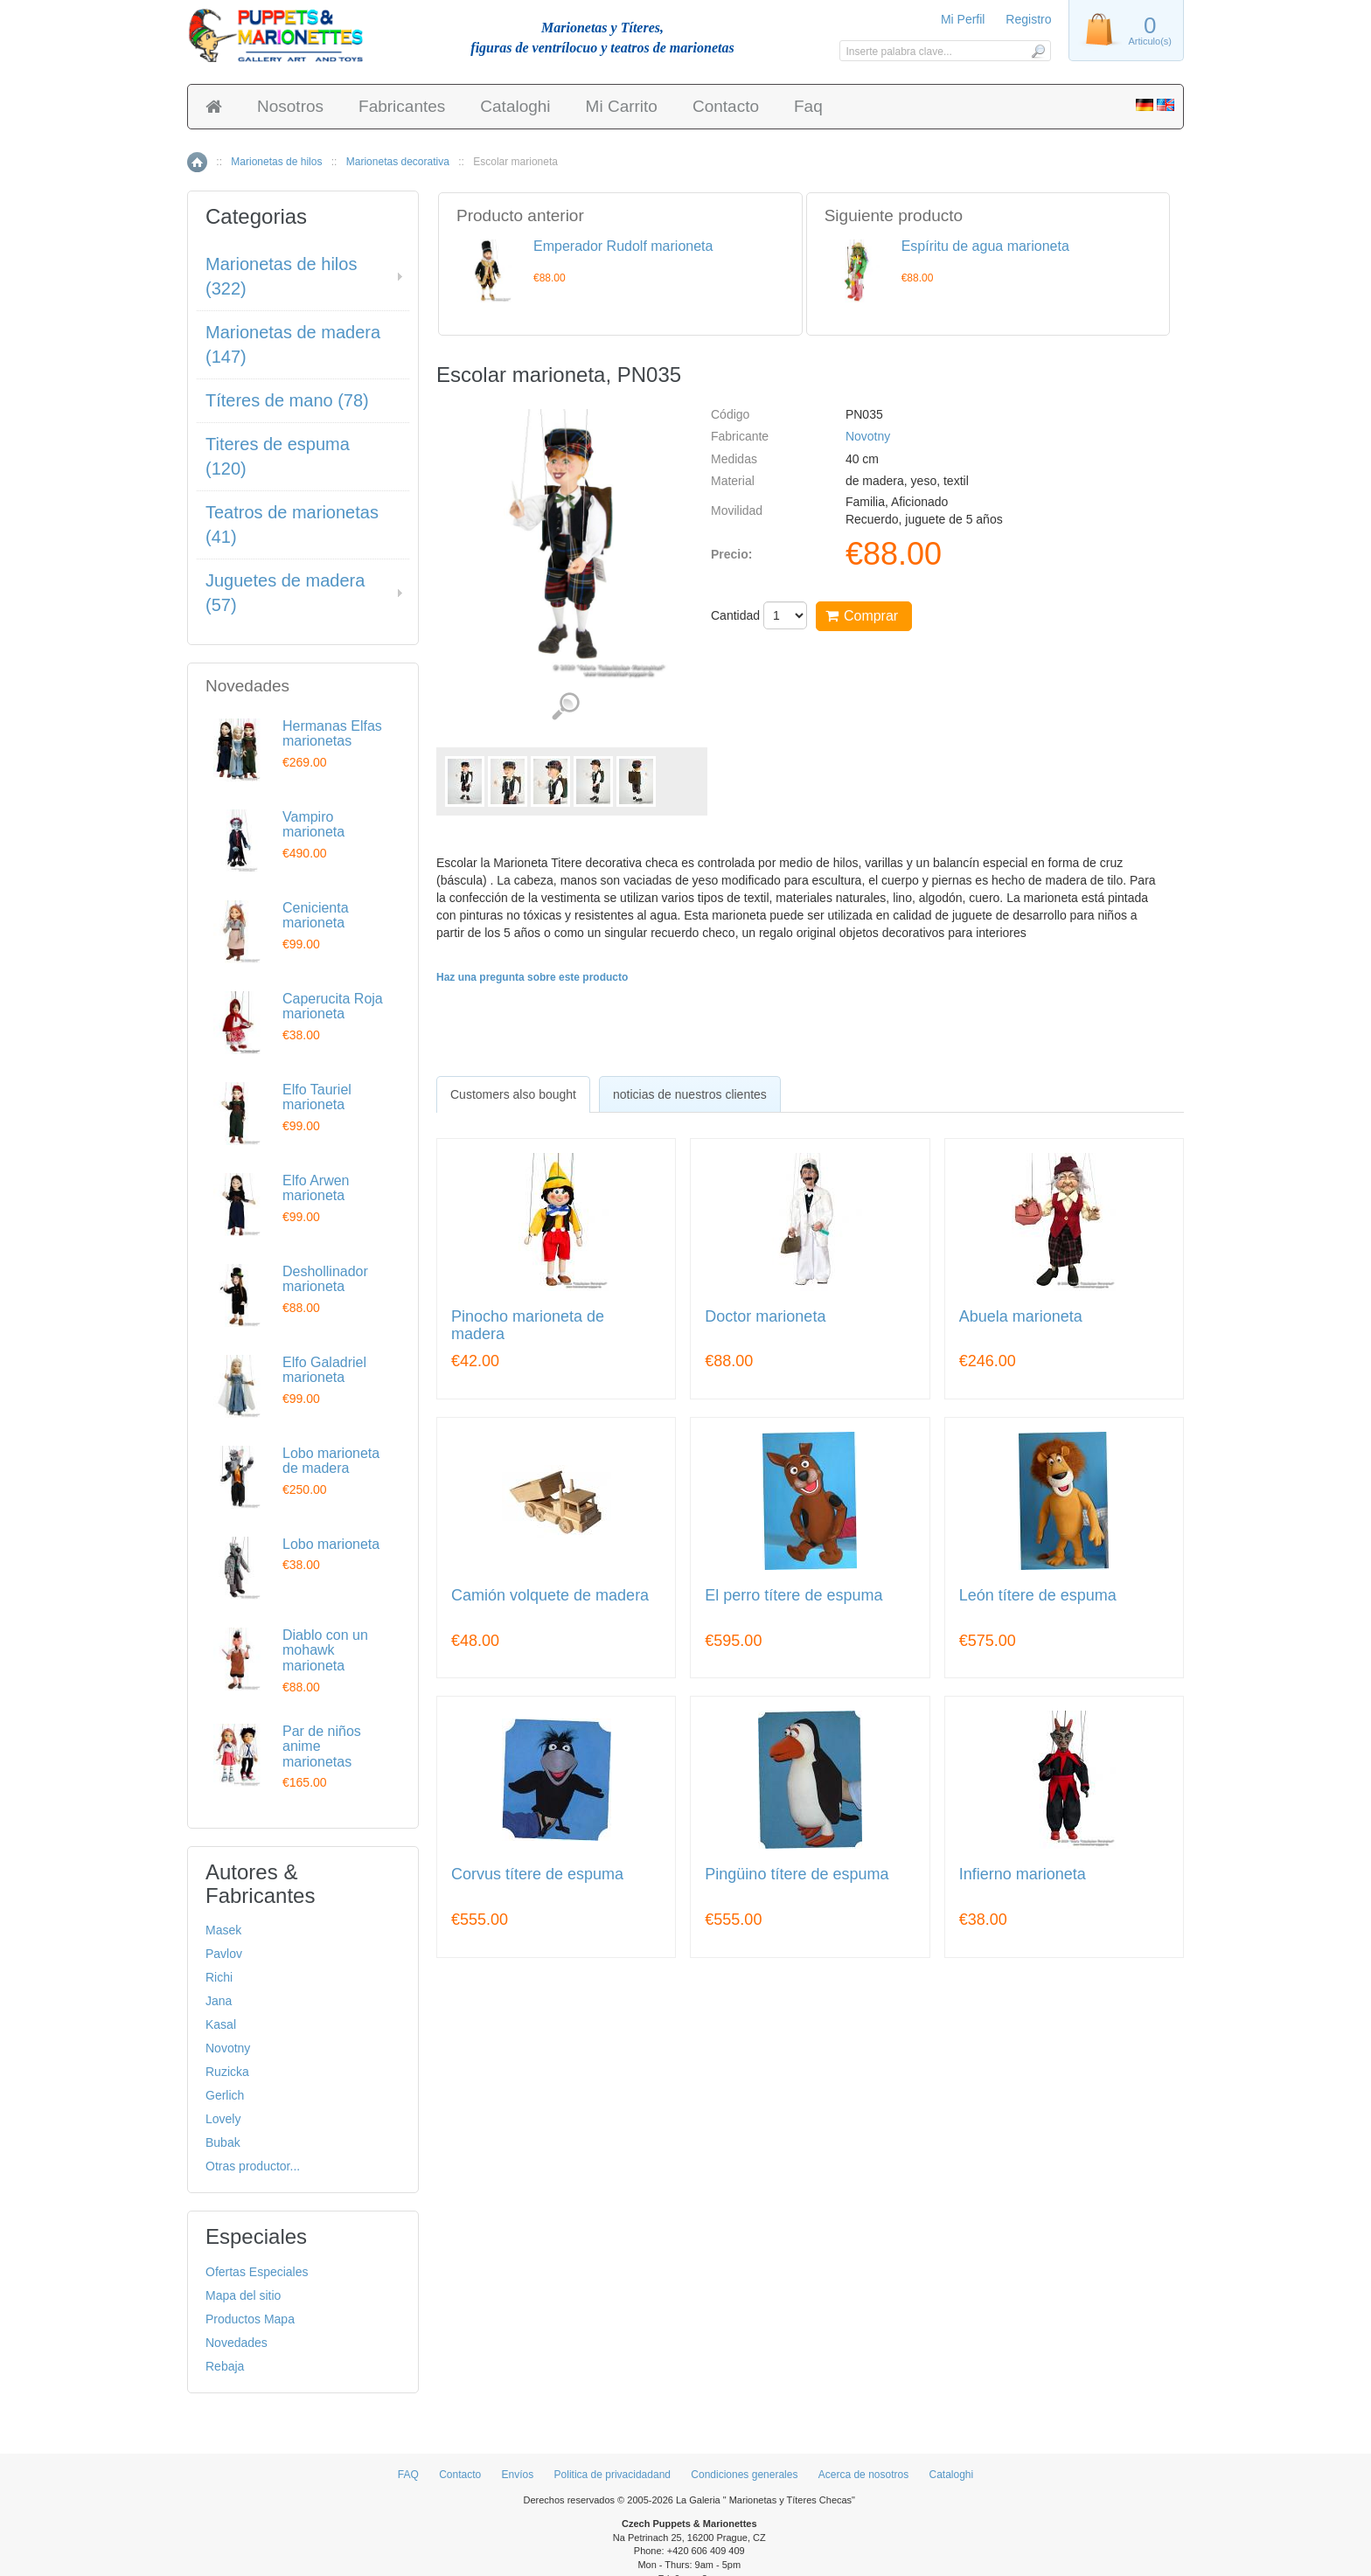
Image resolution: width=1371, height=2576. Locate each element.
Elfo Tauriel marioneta (316, 1097)
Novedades (236, 2343)
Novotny (868, 436)
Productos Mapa (250, 2319)
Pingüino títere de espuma (796, 1874)
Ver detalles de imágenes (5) (565, 707)
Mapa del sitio (243, 2295)
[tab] (513, 1094)
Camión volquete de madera (550, 1595)
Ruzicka (227, 2072)
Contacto (725, 106)
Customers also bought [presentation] (513, 1094)
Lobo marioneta (330, 1544)
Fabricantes (401, 106)
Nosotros (290, 106)
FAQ (408, 2474)
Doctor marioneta (765, 1317)
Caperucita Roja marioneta (332, 1006)
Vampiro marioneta (313, 824)
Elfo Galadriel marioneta (324, 1370)
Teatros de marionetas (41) (292, 525)
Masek (223, 1930)
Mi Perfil (963, 19)
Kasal (220, 2024)
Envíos (518, 2474)
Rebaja (224, 2366)
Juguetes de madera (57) (285, 593)
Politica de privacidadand (612, 2474)
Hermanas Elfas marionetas (332, 734)
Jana (218, 2001)
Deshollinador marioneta (325, 1279)
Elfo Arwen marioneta (315, 1188)
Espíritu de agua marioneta (985, 246)
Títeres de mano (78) (287, 400)
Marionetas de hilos (276, 162)
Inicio (197, 162)
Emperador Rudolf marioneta (623, 246)
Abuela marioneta (1020, 1317)
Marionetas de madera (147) (292, 345)
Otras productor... (252, 2166)
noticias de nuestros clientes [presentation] (690, 1094)
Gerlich (224, 2095)
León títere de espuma (1038, 1595)
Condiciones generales (744, 2474)
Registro (1028, 19)
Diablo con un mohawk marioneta (325, 1650)
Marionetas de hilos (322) (281, 276)
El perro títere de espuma (793, 1595)
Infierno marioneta (1022, 1874)
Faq (808, 106)
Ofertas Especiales (257, 2272)
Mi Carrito (622, 106)
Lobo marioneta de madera (330, 1461)
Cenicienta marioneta (315, 915)
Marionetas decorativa (397, 162)
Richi (219, 1977)
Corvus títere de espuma (537, 1874)
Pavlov (223, 1954)
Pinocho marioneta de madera (527, 1326)
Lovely (222, 2119)
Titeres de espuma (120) (277, 456)
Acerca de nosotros (863, 2474)
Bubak (222, 2142)
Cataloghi (515, 106)
